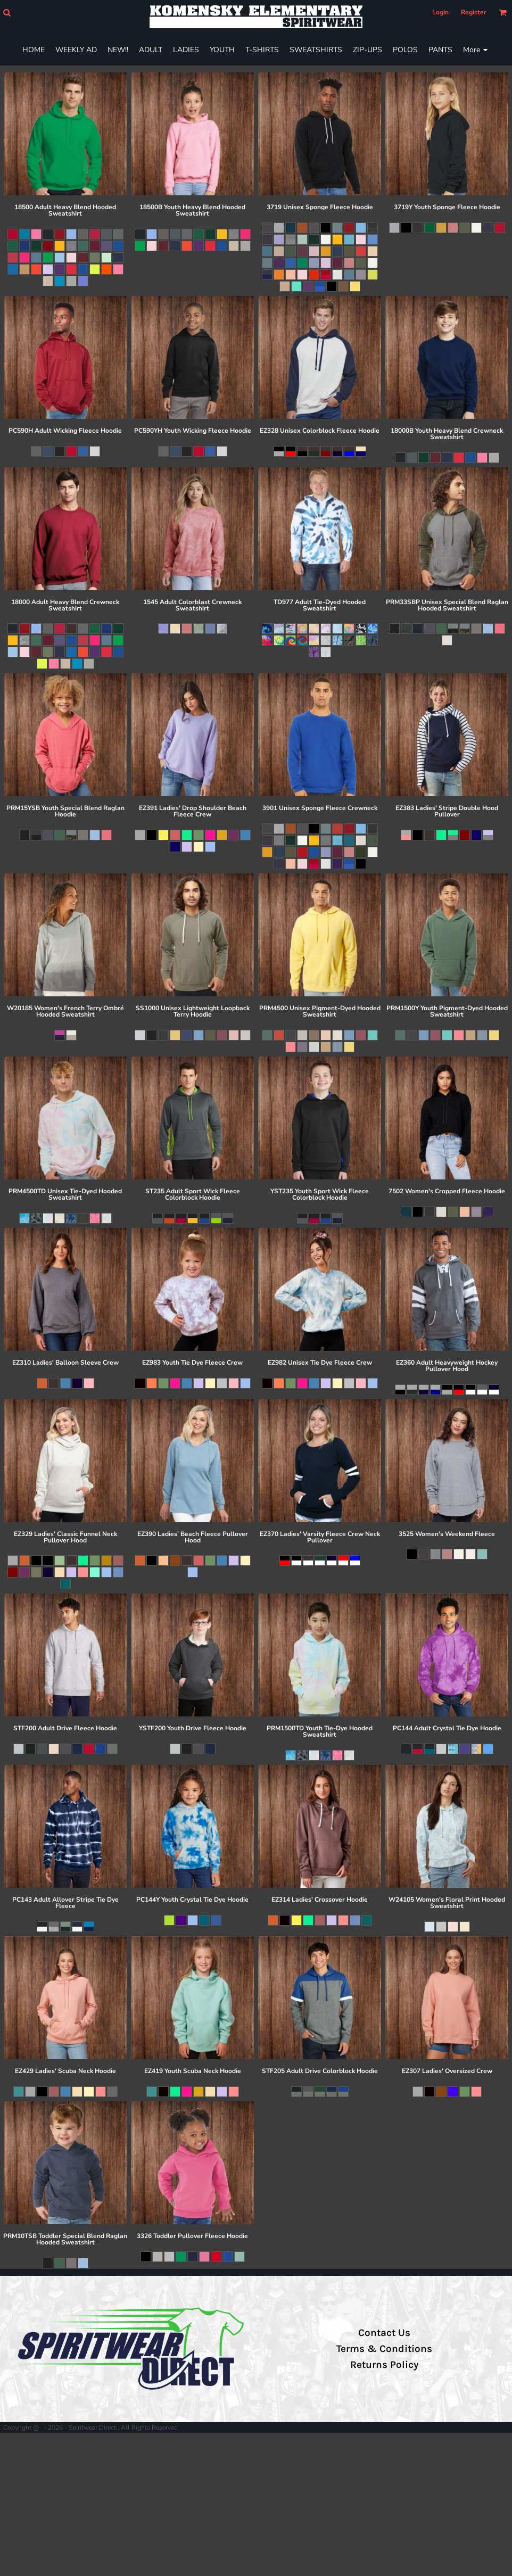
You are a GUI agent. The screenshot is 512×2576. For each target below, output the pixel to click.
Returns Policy (384, 2365)
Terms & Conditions (384, 2349)
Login (440, 12)
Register (473, 12)
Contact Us (384, 2333)
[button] (7, 12)
